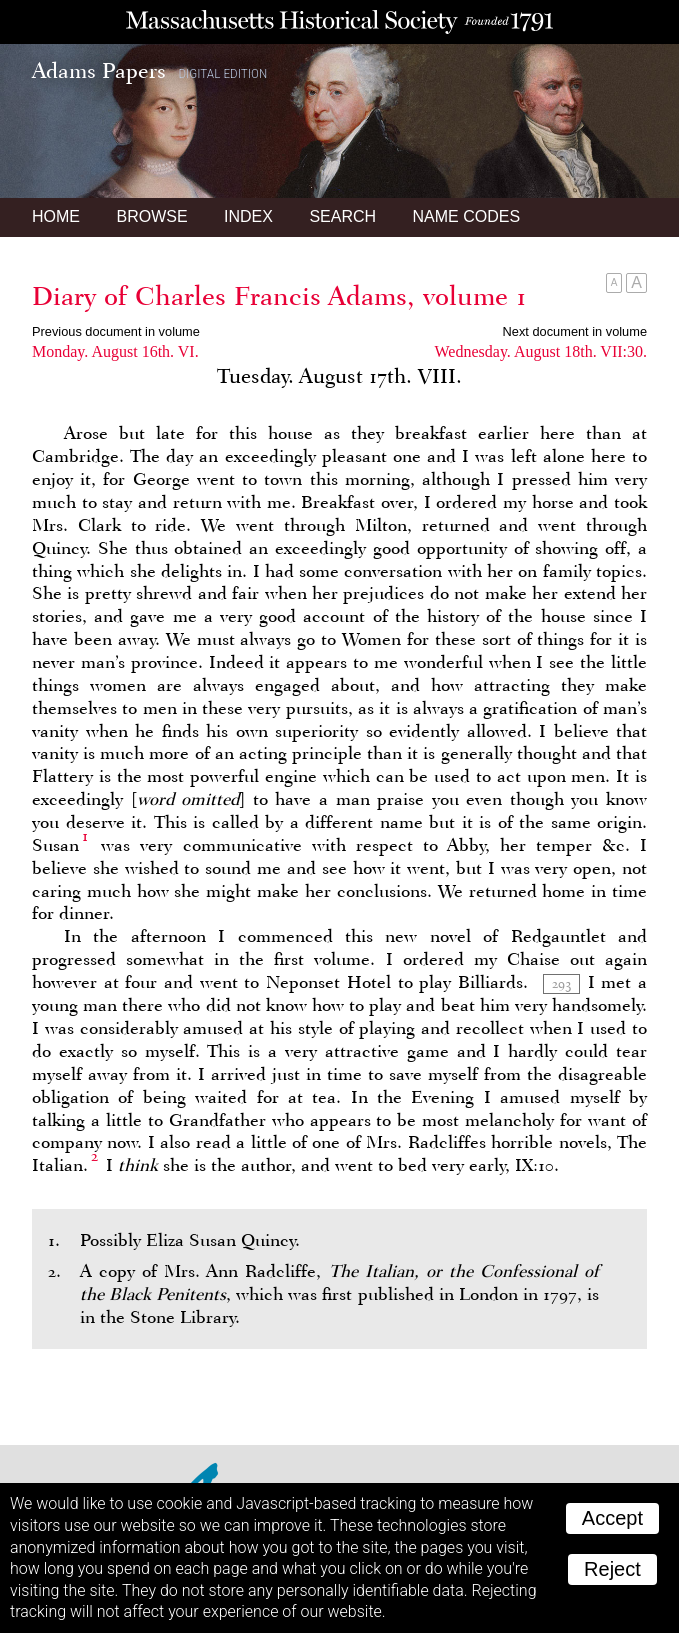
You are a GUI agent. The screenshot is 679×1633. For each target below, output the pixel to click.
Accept (612, 1518)
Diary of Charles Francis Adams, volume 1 (279, 296)
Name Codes (467, 216)
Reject (612, 1569)
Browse (151, 216)
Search (342, 216)
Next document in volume (575, 331)
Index (248, 216)
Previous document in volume (116, 331)
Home (56, 216)
